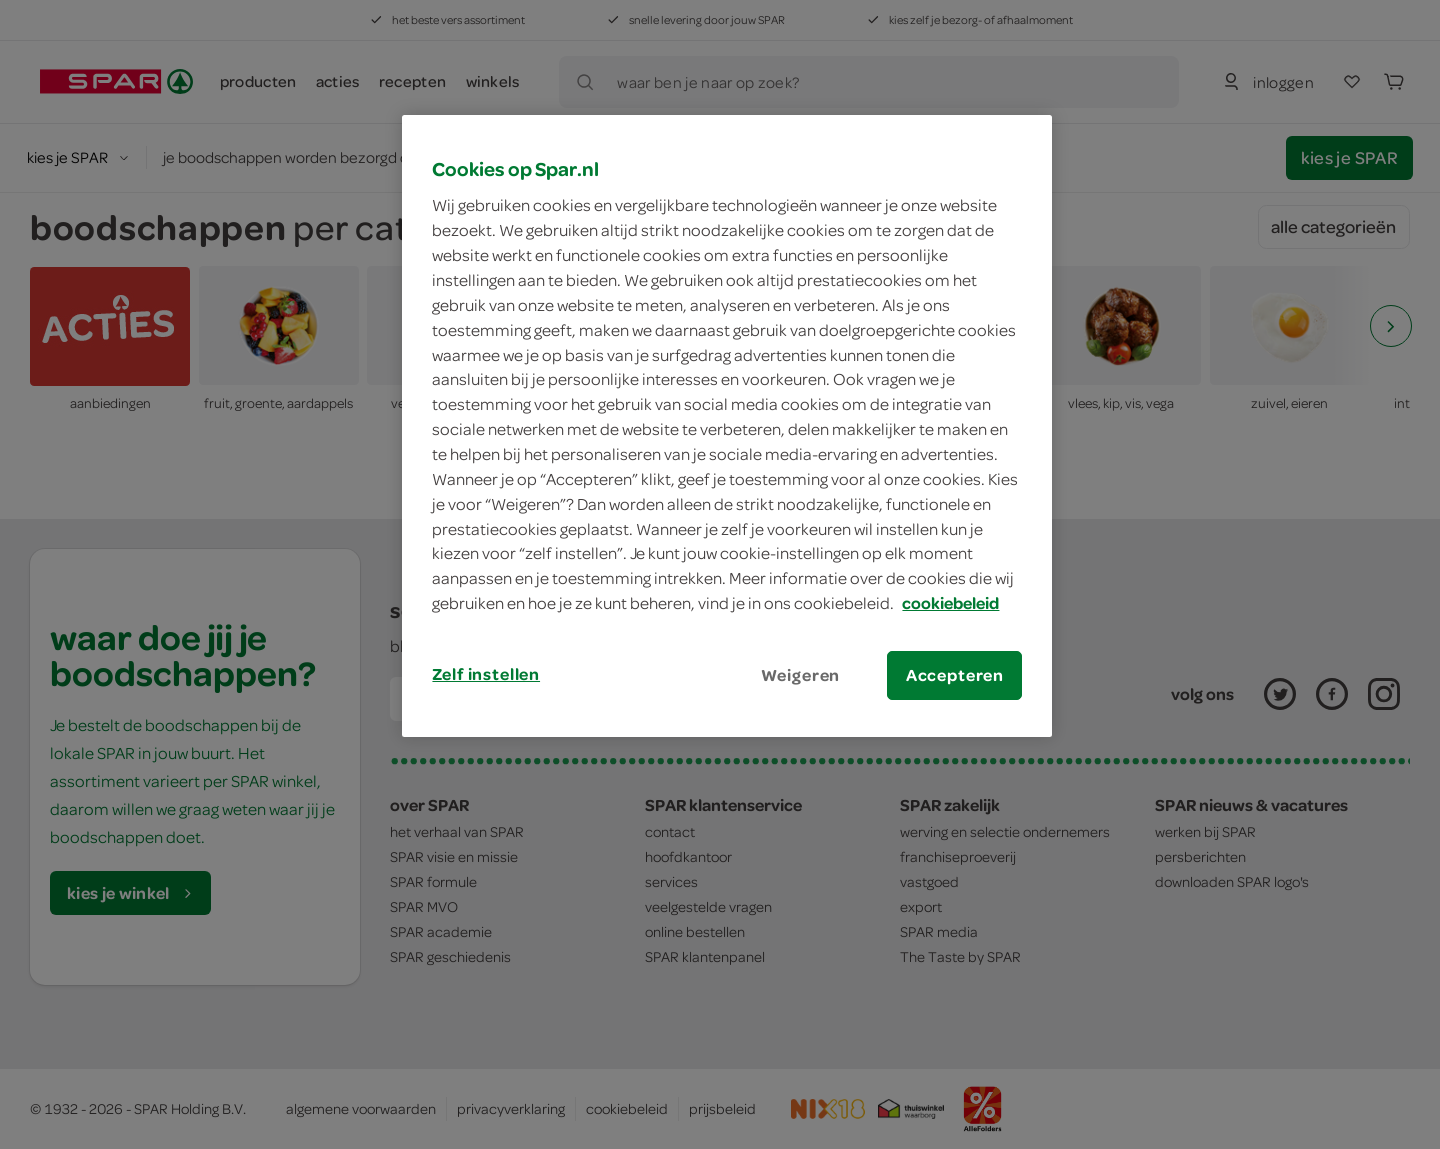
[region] (727, 426)
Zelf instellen (486, 674)
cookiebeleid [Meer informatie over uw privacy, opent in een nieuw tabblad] (950, 603)
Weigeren (801, 675)
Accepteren (955, 675)
